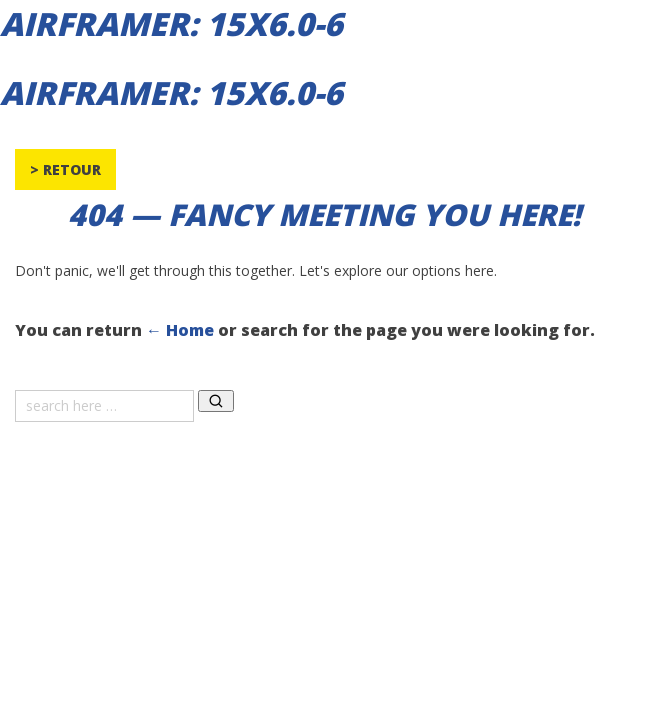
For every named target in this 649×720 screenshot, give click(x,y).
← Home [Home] (180, 330)
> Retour (65, 169)
